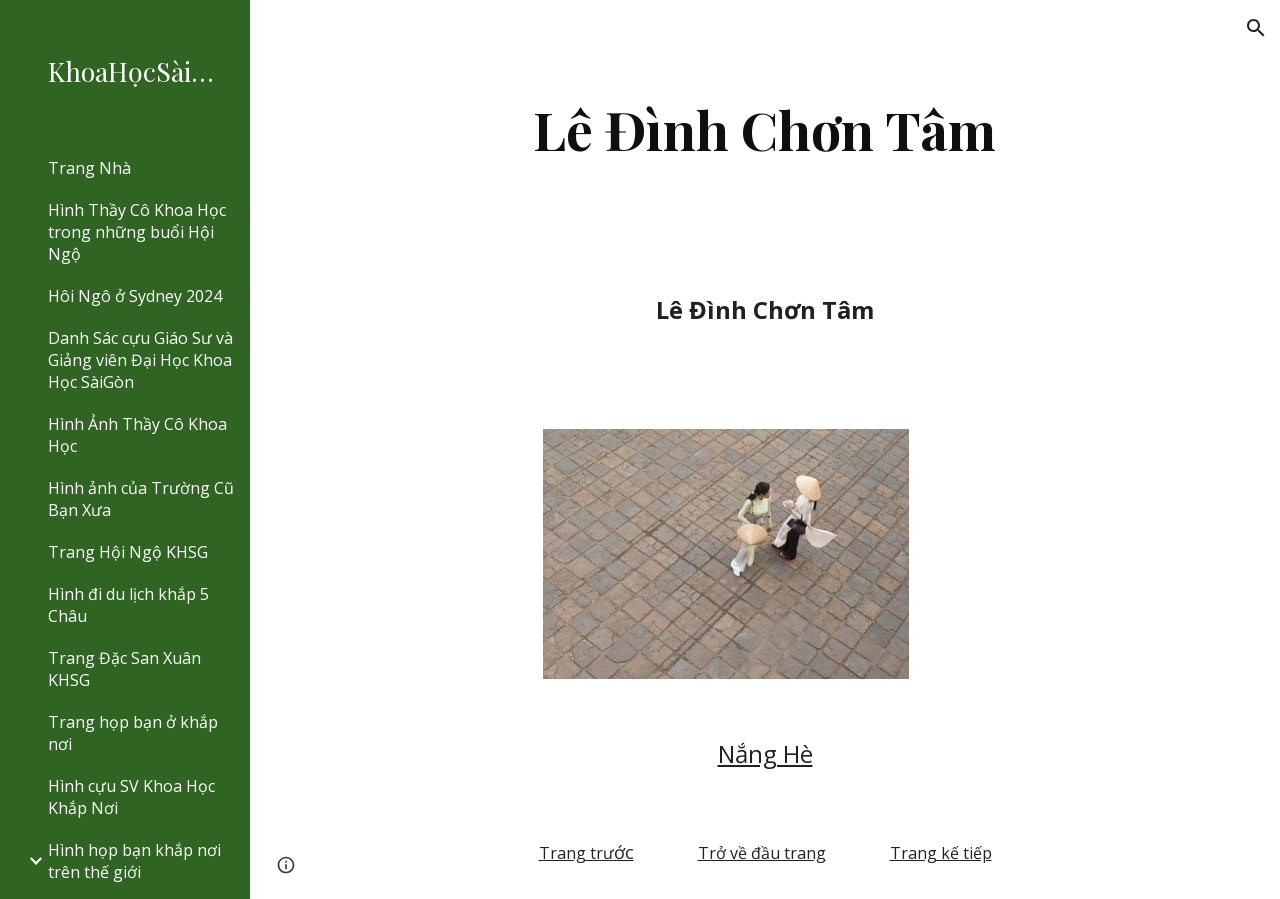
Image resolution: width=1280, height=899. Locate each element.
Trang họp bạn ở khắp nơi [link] (133, 733)
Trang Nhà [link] (89, 168)
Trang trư (576, 853)
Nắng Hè (765, 753)
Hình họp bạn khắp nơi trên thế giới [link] (134, 861)
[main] (764, 129)
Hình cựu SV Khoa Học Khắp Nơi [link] (131, 797)
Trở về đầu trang (762, 853)
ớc (624, 852)
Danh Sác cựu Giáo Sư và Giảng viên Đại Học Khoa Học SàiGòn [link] (140, 360)
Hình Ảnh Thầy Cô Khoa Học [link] (137, 435)
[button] (1256, 28)
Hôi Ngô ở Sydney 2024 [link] (135, 296)
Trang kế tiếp (941, 853)
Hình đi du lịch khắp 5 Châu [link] (128, 605)
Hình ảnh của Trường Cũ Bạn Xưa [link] (141, 499)
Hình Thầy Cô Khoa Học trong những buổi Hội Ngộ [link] (137, 232)
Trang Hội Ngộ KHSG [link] (128, 552)
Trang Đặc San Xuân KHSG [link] (124, 669)
